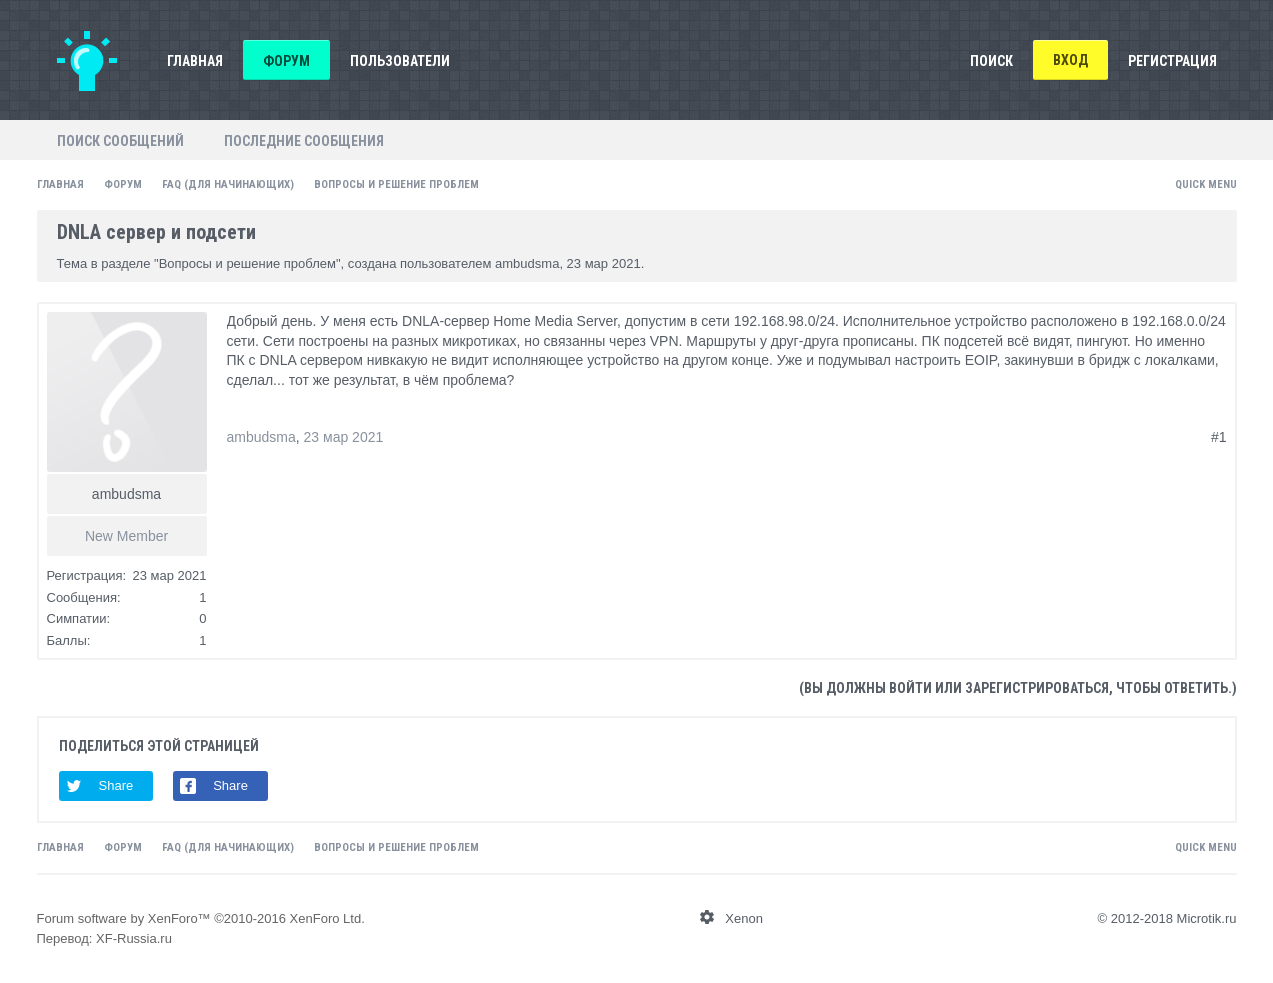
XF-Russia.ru (134, 938)
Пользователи (400, 61)
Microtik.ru (1207, 918)
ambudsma (527, 263)
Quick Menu (1206, 184)
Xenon (744, 918)
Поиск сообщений (120, 141)
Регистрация (1172, 61)
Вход (1070, 60)
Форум (286, 61)
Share (116, 785)
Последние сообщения (304, 141)
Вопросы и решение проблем (247, 263)
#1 (1219, 437)
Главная (195, 61)
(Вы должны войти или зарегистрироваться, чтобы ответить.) (1018, 688)
